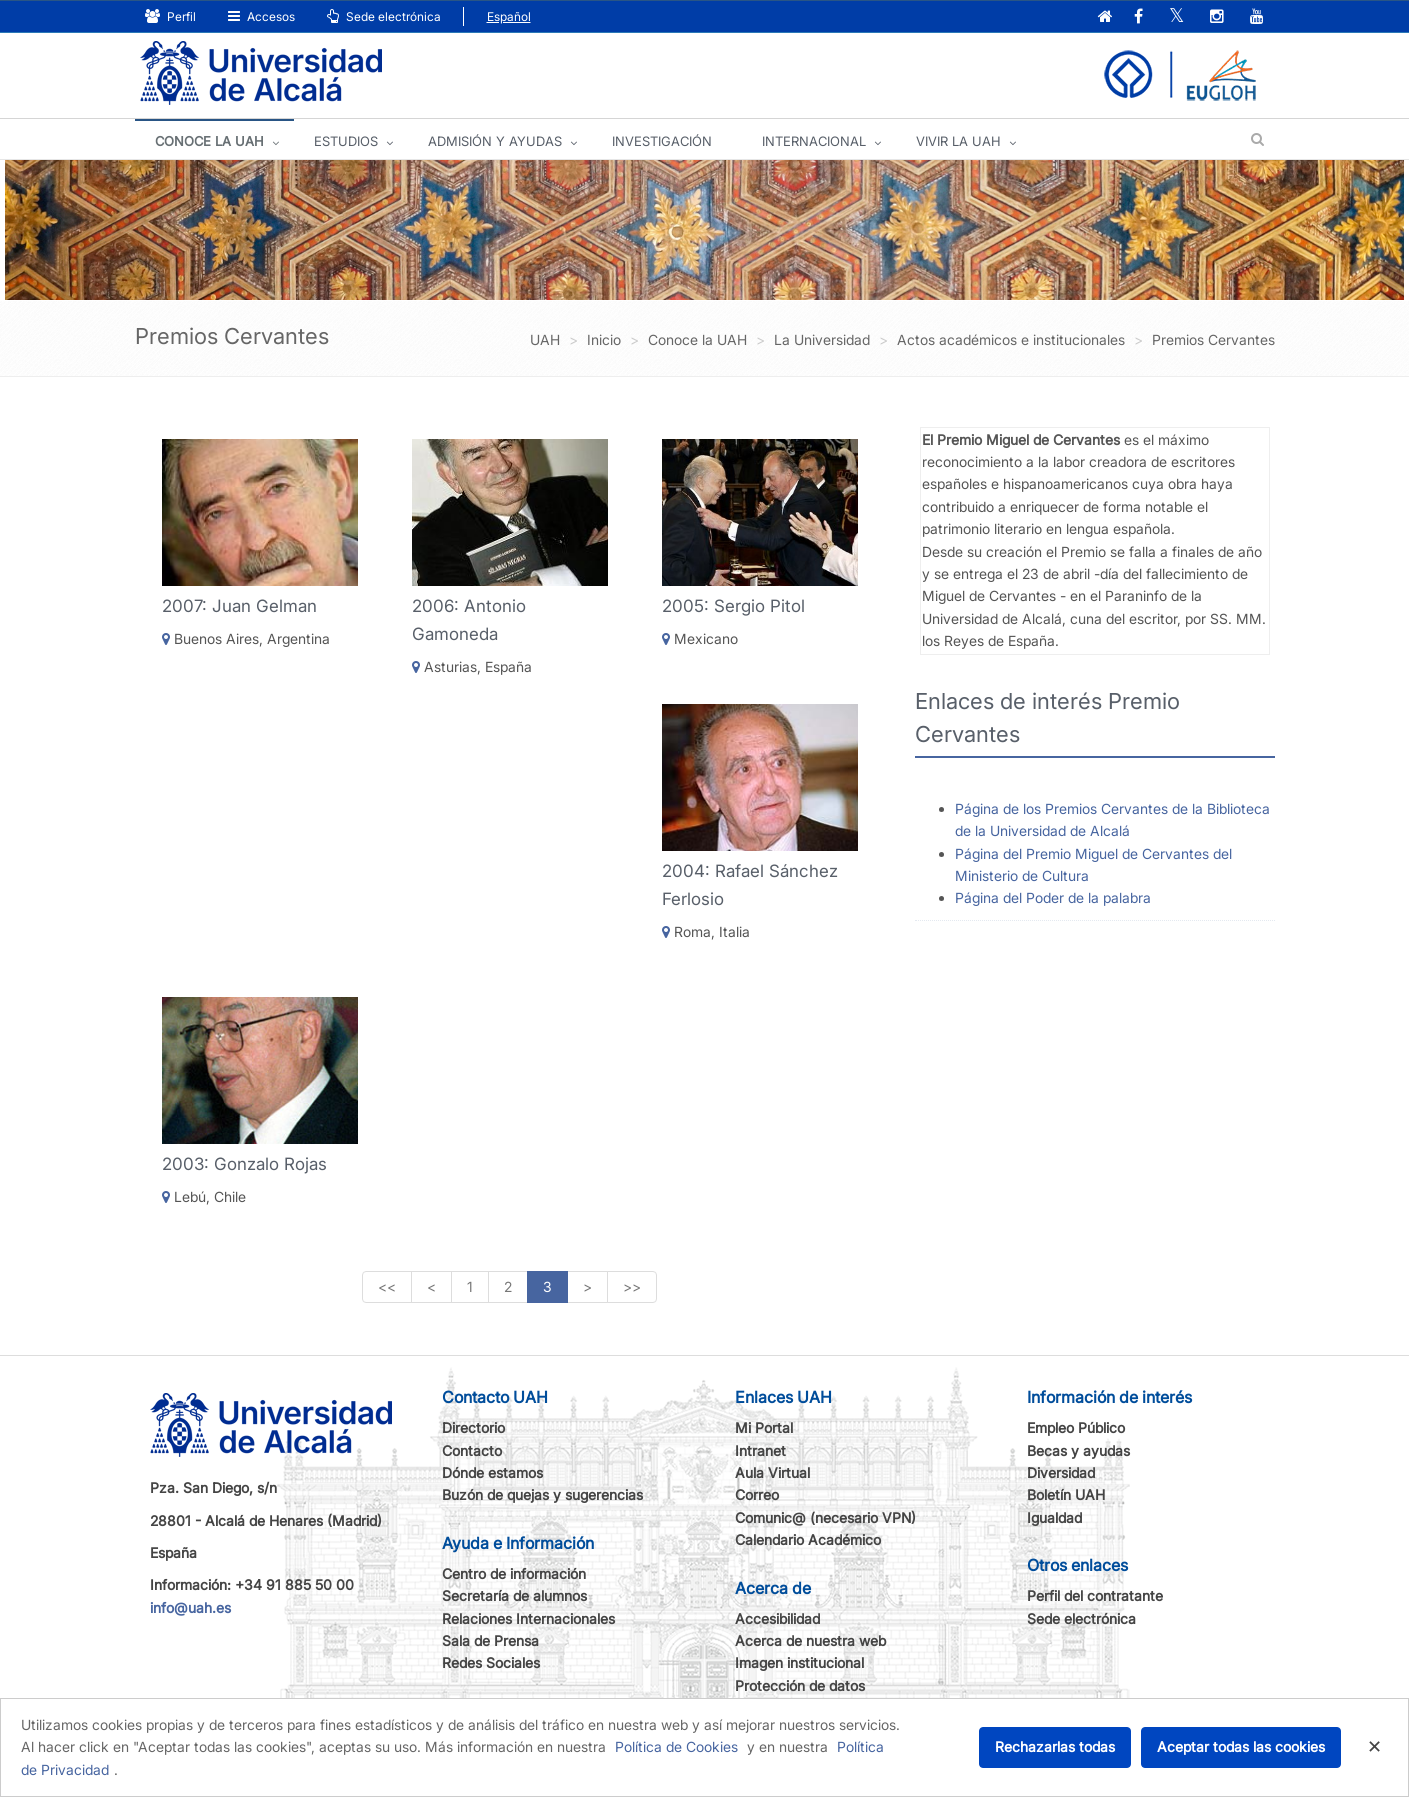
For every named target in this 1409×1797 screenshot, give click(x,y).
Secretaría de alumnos (514, 1595)
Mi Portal (764, 1427)
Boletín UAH (1066, 1494)
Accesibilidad (777, 1618)
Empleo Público (1076, 1427)
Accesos (261, 16)
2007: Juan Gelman (239, 606)
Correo (757, 1494)
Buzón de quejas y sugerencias (542, 1494)
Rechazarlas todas (1055, 1746)
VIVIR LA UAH (958, 141)
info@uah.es (190, 1607)
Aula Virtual (772, 1472)
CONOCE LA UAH (209, 141)
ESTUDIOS (346, 141)
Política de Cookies (676, 1746)
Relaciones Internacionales (528, 1618)
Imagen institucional (799, 1662)
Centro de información (514, 1573)
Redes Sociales (491, 1662)
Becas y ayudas (1078, 1450)
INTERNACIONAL (814, 141)
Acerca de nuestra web (810, 1640)
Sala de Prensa (490, 1640)
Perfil (170, 16)
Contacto (472, 1450)
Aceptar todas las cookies (1241, 1746)
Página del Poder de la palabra (1053, 897)
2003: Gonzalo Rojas (244, 1164)
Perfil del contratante (1095, 1595)
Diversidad (1061, 1472)
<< (387, 1286)
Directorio (473, 1427)
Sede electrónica (384, 16)
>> (632, 1286)
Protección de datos (800, 1685)
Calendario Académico (808, 1539)
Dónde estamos (492, 1472)
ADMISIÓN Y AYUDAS (495, 141)
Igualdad (1054, 1517)
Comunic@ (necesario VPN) (825, 1517)
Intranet (760, 1450)
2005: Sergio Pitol (733, 606)
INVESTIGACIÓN (662, 141)
